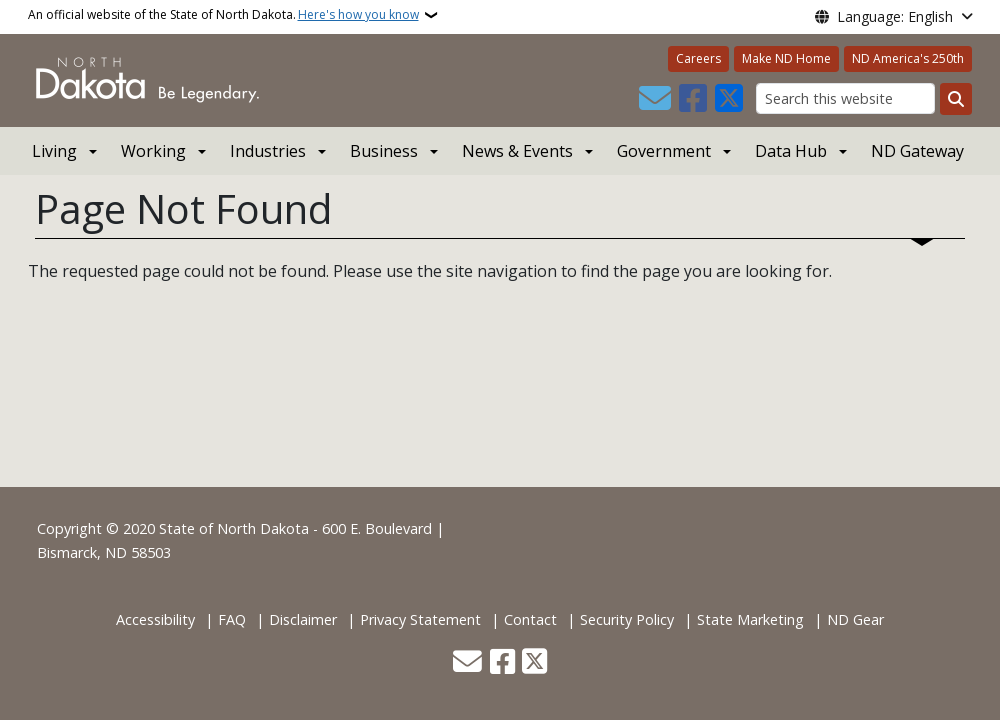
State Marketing (750, 619)
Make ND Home (786, 58)
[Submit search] (956, 99)
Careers (698, 58)
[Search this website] (845, 98)
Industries (268, 151)
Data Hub (791, 151)
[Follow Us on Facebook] (693, 99)
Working (153, 151)
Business (384, 151)
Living (54, 151)
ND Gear (855, 619)
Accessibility (155, 619)
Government (664, 151)
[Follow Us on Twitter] (729, 99)
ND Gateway (917, 151)
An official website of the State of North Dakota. (223, 15)
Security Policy (627, 619)
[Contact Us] (655, 99)
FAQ (232, 619)
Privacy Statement (420, 619)
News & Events (517, 151)
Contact (530, 619)
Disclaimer (303, 619)
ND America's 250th (908, 58)
